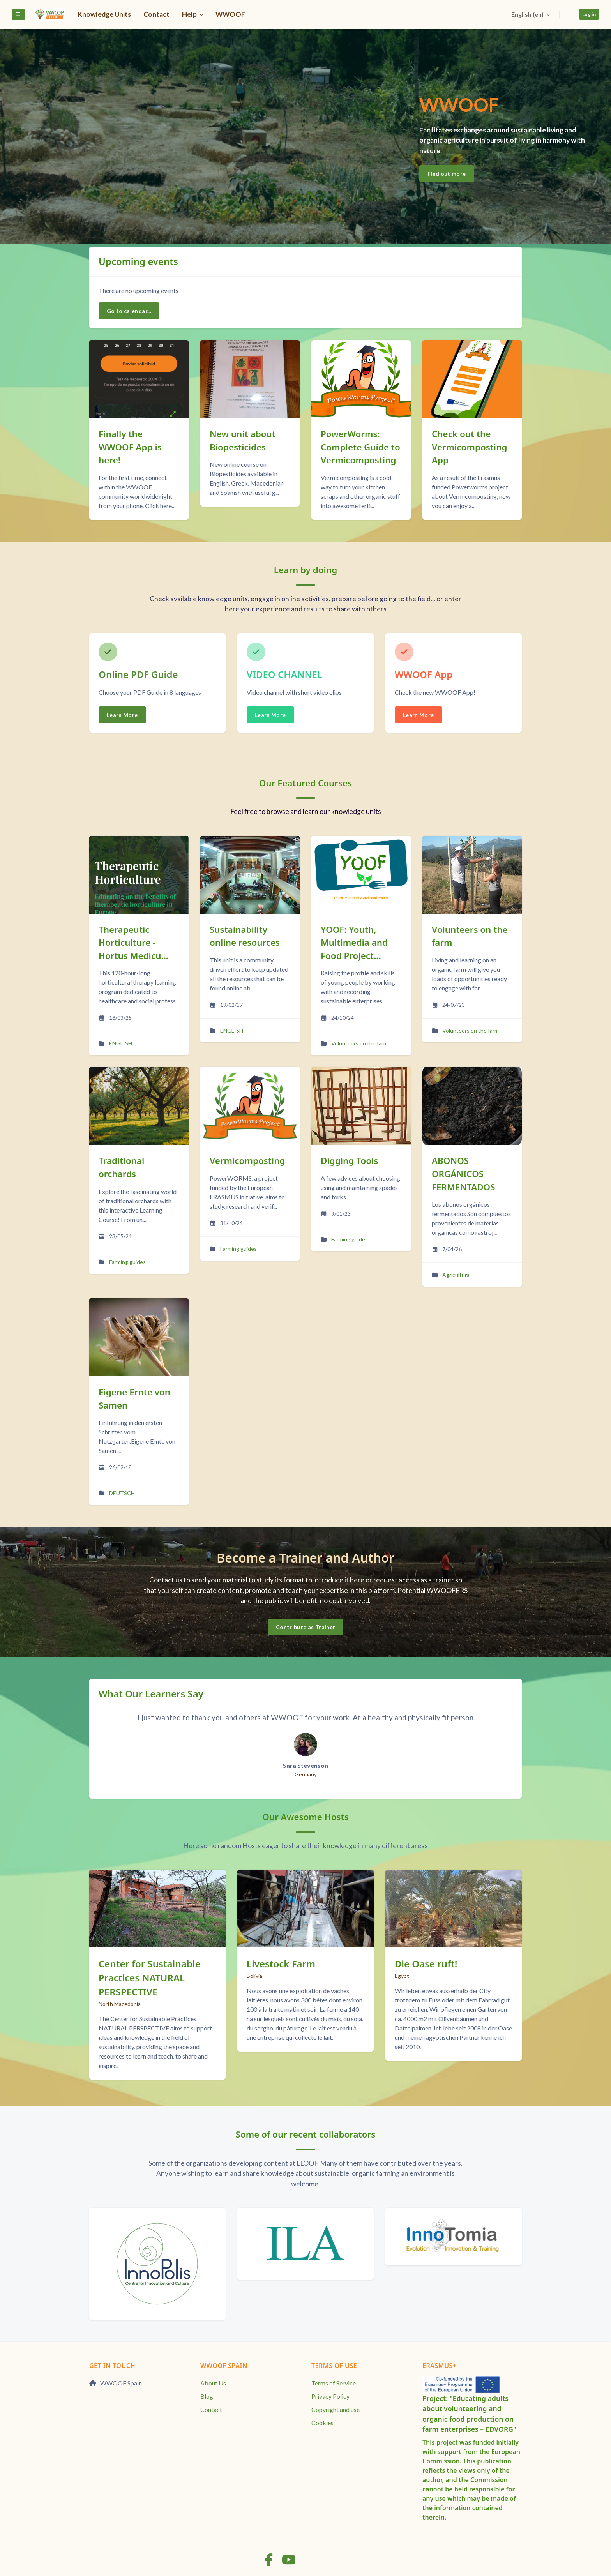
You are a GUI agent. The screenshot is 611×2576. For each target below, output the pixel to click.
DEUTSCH (122, 1493)
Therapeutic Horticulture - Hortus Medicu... (133, 942)
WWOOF (230, 14)
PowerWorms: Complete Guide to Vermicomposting (360, 447)
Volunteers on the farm (359, 1043)
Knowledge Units (104, 14)
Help (190, 14)
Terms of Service (333, 2383)
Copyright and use (335, 2409)
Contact (156, 14)
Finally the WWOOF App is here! (130, 447)
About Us (213, 2383)
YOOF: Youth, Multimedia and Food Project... (354, 942)
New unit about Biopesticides (242, 440)
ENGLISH (120, 1043)
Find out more (446, 173)
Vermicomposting (247, 1161)
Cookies (322, 2422)
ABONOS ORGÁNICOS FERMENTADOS (463, 1174)
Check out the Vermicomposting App (469, 447)
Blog (206, 2396)
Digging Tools (349, 1161)
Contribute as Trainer (305, 1627)
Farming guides (127, 1262)
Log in (589, 14)
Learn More (122, 715)
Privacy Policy (330, 2396)
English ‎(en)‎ (528, 14)
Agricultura (456, 1274)
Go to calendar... (129, 310)
